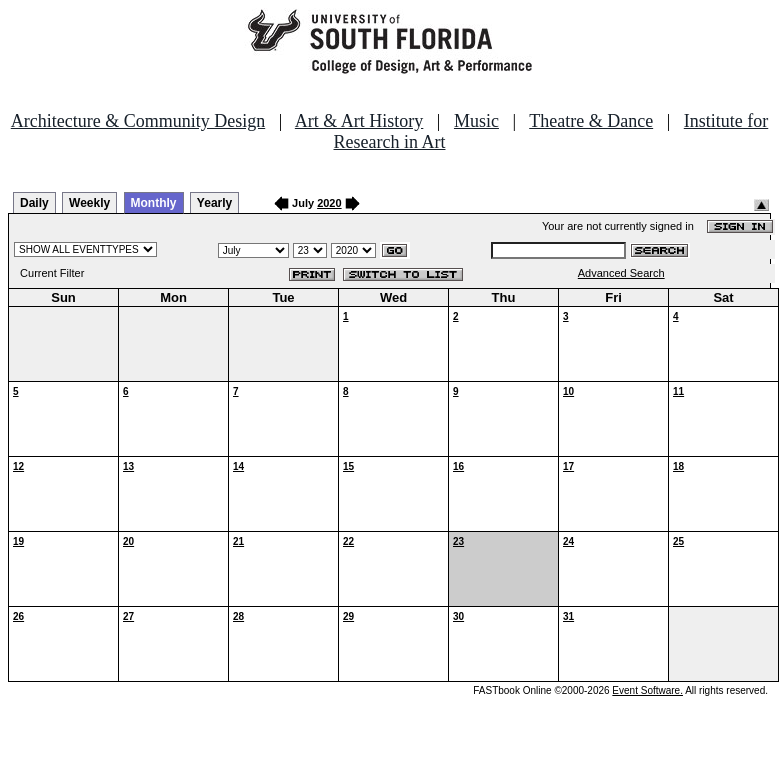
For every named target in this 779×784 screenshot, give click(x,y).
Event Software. (647, 690)
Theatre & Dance (591, 121)
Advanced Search (621, 273)
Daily (34, 203)
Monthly (154, 203)
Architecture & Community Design (138, 121)
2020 (329, 203)
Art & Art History (359, 121)
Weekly (89, 203)
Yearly (214, 203)
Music (476, 121)
